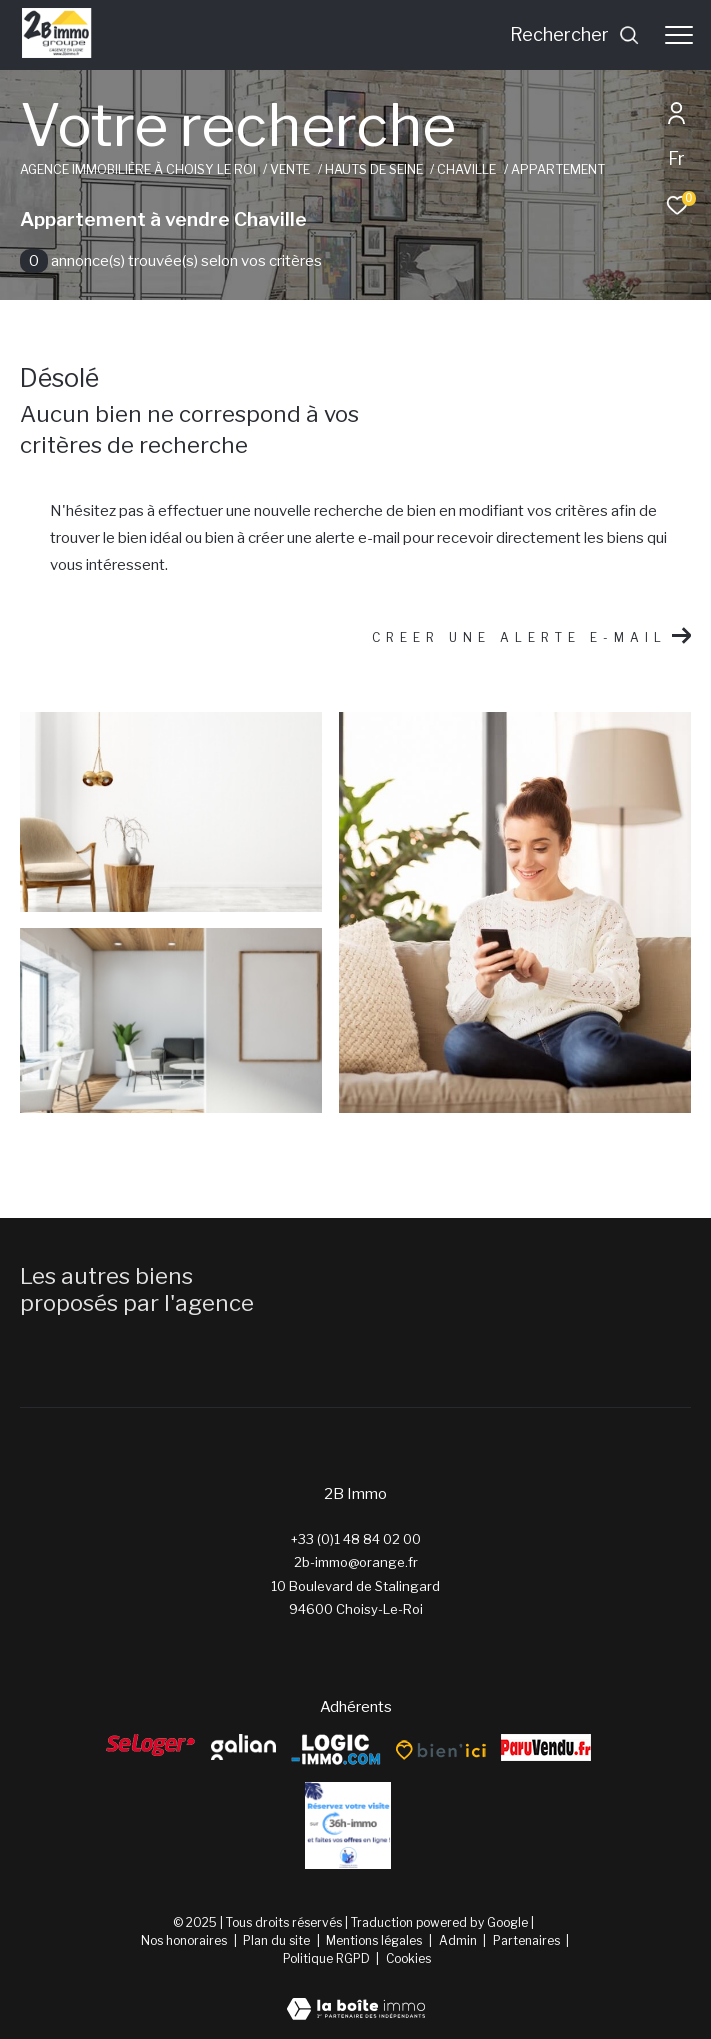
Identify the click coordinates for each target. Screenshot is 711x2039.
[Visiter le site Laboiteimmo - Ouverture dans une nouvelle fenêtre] (356, 1996)
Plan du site (278, 1940)
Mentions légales (375, 1940)
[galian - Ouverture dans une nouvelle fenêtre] (243, 1747)
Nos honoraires (184, 1940)
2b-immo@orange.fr (356, 1562)
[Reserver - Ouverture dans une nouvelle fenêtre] (348, 1825)
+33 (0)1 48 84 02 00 (356, 1539)
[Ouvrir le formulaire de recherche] (575, 35)
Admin (459, 1940)
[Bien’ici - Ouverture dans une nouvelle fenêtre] (441, 1750)
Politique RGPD (326, 1958)
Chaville (466, 169)
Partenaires (528, 1940)
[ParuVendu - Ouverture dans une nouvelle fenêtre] (546, 1747)
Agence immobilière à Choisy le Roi (138, 169)
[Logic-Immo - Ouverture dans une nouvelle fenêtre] (336, 1750)
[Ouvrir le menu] (679, 35)
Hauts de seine (374, 169)
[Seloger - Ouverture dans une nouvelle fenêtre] (151, 1745)
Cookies (408, 1959)
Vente (290, 169)
